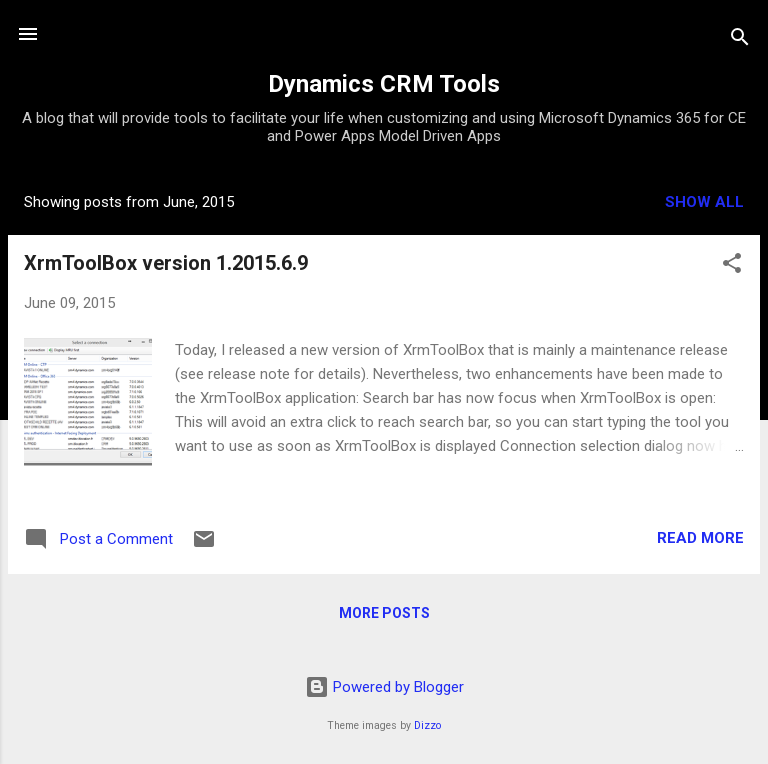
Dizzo (427, 725)
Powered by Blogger (384, 687)
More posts (384, 613)
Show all (704, 202)
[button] (732, 266)
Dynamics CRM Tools (384, 84)
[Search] (740, 40)
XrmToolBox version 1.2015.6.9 (166, 263)
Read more (700, 538)
